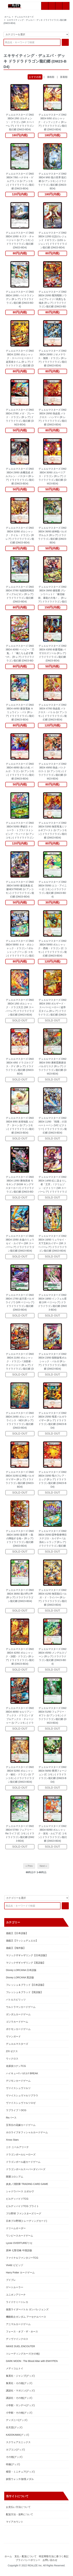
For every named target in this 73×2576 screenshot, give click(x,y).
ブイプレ (11, 2279)
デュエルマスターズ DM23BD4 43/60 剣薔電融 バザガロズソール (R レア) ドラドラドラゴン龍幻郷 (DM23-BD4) (52, 653)
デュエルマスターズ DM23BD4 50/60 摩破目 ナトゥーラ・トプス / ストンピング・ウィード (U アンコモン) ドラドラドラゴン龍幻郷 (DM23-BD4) (20, 830)
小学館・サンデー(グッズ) (20, 2405)
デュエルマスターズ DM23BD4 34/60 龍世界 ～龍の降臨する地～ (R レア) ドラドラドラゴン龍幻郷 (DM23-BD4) (20, 1538)
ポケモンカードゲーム (18, 2029)
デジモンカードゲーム (18, 2080)
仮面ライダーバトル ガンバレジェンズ (27, 2309)
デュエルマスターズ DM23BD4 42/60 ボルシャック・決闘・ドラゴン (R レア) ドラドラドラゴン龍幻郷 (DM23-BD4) (20, 1656)
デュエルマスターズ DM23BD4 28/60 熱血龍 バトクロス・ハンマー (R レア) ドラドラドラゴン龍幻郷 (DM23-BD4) (52, 417)
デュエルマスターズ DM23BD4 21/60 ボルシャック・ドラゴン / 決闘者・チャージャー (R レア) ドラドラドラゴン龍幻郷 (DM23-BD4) (20, 1361)
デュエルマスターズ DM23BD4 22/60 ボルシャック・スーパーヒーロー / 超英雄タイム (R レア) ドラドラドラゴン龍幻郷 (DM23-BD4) (20, 358)
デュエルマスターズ (24, 17)
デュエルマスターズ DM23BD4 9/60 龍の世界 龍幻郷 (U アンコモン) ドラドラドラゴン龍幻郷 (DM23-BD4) (52, 181)
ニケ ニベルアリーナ (17, 2147)
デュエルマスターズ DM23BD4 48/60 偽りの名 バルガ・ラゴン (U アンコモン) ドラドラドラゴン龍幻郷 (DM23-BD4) (20, 771)
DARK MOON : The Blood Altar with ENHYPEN (32, 2361)
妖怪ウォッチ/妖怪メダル (20, 2479)
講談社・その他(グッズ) (19, 2398)
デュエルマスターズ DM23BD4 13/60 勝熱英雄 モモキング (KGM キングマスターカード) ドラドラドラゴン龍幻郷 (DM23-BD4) (20, 1184)
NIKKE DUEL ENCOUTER (20, 2346)
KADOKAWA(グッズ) (17, 2434)
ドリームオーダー (16, 2228)
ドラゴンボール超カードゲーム (23, 2161)
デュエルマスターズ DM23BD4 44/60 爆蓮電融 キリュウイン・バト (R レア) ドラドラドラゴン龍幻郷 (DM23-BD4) (20, 712)
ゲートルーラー (14, 2287)
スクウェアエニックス (18, 2442)
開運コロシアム (14, 2176)
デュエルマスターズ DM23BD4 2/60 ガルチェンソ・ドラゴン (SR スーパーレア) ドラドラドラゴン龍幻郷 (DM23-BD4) (20, 122)
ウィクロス (12, 2058)
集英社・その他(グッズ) (19, 2383)
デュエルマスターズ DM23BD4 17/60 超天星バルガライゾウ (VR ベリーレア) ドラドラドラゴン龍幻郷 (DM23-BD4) (20, 1302)
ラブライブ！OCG (16, 2110)
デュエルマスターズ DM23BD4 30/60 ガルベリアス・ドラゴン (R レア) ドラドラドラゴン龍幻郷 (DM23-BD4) (52, 476)
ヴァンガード (13, 2036)
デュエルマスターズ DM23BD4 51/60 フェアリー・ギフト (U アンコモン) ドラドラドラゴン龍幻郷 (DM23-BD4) (52, 1715)
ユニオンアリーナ (16, 2294)
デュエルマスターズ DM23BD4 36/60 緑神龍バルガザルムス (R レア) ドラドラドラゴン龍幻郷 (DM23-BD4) (52, 535)
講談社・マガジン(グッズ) (20, 2390)
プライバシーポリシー (28, 2560)
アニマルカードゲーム (18, 2324)
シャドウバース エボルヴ (20, 2191)
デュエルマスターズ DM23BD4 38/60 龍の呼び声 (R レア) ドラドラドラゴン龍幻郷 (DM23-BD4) (20, 1595)
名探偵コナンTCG (16, 2066)
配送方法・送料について (19, 2514)
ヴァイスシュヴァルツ (18, 2088)
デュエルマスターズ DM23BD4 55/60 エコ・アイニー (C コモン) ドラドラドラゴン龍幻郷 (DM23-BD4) (52, 889)
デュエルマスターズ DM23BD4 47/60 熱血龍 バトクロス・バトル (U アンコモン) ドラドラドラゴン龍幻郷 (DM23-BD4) (52, 712)
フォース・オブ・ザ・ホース (22, 2331)
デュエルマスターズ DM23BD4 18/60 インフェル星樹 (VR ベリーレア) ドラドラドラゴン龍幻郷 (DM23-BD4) (52, 1302)
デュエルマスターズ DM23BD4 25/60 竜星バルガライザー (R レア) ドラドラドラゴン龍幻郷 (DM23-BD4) (52, 1420)
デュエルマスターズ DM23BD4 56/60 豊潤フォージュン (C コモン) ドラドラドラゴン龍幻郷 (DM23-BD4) (52, 1774)
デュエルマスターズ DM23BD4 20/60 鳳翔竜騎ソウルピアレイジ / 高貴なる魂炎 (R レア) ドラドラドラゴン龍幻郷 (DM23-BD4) (52, 299)
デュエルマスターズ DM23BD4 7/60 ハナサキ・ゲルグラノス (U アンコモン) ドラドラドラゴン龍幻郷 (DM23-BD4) (20, 181)
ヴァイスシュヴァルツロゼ (21, 2102)
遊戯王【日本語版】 (17, 1933)
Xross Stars (12, 2139)
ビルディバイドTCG (17, 2198)
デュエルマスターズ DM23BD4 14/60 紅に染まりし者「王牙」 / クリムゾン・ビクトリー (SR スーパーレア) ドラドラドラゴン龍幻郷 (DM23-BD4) (52, 1184)
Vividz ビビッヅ (14, 2265)
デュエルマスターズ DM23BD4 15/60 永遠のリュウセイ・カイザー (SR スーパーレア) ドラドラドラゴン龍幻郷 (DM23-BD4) (20, 1243)
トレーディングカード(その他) (23, 2353)
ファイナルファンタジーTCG (22, 2257)
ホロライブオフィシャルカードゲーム (27, 2132)
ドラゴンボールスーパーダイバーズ (25, 2169)
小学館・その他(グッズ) (19, 2412)
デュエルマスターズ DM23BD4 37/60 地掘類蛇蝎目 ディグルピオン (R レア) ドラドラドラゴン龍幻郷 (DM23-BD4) (20, 594)
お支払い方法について (18, 2507)
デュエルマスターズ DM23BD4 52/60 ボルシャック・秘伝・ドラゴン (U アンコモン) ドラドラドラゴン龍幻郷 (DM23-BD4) (20, 1774)
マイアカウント (14, 2521)
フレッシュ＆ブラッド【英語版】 (24, 1992)
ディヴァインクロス (17, 2338)
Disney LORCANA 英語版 (20, 1977)
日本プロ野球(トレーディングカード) (26, 2220)
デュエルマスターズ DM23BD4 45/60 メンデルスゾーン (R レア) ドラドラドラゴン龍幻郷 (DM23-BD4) (52, 1656)
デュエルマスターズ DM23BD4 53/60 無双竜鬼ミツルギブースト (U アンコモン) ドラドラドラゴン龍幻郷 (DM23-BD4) (52, 830)
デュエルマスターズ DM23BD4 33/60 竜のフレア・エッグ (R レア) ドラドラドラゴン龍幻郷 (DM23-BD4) (52, 1479)
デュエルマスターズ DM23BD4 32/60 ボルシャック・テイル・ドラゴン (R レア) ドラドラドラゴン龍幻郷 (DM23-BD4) (20, 535)
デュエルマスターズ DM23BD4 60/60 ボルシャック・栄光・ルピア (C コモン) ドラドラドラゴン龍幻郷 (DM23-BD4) (52, 1833)
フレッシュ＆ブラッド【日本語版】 (25, 1984)
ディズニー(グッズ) (16, 2420)
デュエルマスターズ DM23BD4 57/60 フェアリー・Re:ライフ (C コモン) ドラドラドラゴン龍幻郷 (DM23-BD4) (19, 1833)
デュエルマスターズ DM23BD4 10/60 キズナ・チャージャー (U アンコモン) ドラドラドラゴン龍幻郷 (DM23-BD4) (20, 240)
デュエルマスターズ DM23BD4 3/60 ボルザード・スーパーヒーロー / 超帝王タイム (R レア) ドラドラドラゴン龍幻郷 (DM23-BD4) (52, 1007)
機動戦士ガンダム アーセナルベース (26, 2316)
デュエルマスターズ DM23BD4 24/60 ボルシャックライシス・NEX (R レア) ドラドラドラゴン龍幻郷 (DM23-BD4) (20, 1420)
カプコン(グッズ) (15, 2449)
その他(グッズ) (14, 2457)
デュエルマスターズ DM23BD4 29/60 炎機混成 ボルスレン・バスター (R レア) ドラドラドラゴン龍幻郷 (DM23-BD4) (20, 476)
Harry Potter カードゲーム (20, 2272)
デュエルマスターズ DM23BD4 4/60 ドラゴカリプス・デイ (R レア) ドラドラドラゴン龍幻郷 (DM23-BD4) (20, 1066)
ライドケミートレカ (17, 2302)
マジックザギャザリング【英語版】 (25, 1962)
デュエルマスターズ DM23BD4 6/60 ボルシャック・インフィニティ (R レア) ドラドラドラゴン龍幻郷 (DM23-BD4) (52, 122)
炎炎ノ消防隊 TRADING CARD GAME (27, 2184)
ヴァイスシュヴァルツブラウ (22, 2095)
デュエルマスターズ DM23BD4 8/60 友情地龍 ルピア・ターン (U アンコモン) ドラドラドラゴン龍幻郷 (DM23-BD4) (20, 1125)
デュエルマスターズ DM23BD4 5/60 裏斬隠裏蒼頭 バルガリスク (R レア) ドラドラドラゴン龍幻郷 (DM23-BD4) (52, 1066)
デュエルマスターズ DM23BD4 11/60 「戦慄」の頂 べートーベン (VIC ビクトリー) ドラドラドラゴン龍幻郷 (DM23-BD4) (52, 1125)
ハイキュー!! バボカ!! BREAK (22, 2073)
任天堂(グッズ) (14, 2427)
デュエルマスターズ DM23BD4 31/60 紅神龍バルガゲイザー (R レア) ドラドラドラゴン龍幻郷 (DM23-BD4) (20, 1479)
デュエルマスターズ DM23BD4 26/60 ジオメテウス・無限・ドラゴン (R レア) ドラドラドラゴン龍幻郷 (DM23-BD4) (52, 358)
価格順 (50, 77)
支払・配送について (25, 2556)
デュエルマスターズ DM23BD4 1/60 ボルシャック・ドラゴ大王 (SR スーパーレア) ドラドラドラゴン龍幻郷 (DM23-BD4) (20, 1007)
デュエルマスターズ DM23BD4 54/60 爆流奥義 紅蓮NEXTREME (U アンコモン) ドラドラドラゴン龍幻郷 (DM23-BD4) (20, 889)
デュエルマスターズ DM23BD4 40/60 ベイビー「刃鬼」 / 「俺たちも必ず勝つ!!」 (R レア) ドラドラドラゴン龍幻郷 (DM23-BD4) (19, 653)
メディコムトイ (14, 2368)
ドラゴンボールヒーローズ (21, 2154)
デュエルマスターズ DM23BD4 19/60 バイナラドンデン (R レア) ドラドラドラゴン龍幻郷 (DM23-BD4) (20, 299)
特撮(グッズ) (13, 2464)
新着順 (64, 77)
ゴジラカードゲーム (17, 2021)
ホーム (7, 17)
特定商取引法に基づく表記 (53, 2556)
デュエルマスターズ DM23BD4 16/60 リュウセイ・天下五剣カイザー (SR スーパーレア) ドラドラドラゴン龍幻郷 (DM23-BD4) (52, 1243)
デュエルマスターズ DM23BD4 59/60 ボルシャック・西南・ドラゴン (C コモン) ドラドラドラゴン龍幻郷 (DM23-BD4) (52, 948)
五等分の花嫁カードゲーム (21, 2125)
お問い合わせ (50, 2560)
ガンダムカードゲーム (18, 2014)
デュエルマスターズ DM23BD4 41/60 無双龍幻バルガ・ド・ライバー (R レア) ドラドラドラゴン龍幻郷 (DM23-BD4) (52, 1597)
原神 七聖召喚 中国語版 (19, 2250)
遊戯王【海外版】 (16, 1948)
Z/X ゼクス (12, 2051)
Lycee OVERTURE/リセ (19, 2243)
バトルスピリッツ (16, 1999)
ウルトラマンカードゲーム (21, 2007)
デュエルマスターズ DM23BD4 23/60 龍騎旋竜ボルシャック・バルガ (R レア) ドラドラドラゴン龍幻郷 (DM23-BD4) (52, 1361)
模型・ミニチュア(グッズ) (20, 2471)
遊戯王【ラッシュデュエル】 (22, 1940)
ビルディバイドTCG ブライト (22, 2206)
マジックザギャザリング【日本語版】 (27, 1955)
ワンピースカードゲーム (19, 2235)
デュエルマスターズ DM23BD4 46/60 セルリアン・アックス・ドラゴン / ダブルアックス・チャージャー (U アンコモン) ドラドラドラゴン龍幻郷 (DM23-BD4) (19, 1715)
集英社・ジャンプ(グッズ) (20, 2375)
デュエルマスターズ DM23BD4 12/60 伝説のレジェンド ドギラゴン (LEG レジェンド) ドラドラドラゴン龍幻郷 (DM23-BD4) (52, 240)
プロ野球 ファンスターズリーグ (23, 2213)
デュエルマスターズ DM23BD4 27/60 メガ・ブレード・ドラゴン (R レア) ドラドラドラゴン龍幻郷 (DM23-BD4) (20, 417)
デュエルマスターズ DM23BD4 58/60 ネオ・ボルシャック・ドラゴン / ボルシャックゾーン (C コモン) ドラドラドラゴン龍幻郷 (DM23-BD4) (20, 948)
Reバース (11, 2117)
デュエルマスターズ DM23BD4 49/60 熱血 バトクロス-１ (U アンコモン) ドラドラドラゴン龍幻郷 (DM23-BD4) (52, 771)
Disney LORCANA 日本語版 (21, 1970)
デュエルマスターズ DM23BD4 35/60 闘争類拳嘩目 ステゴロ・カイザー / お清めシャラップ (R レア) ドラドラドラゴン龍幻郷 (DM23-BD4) (52, 1538)
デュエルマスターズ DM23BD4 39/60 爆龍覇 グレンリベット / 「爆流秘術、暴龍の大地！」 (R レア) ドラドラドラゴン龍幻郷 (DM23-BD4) (52, 594)
